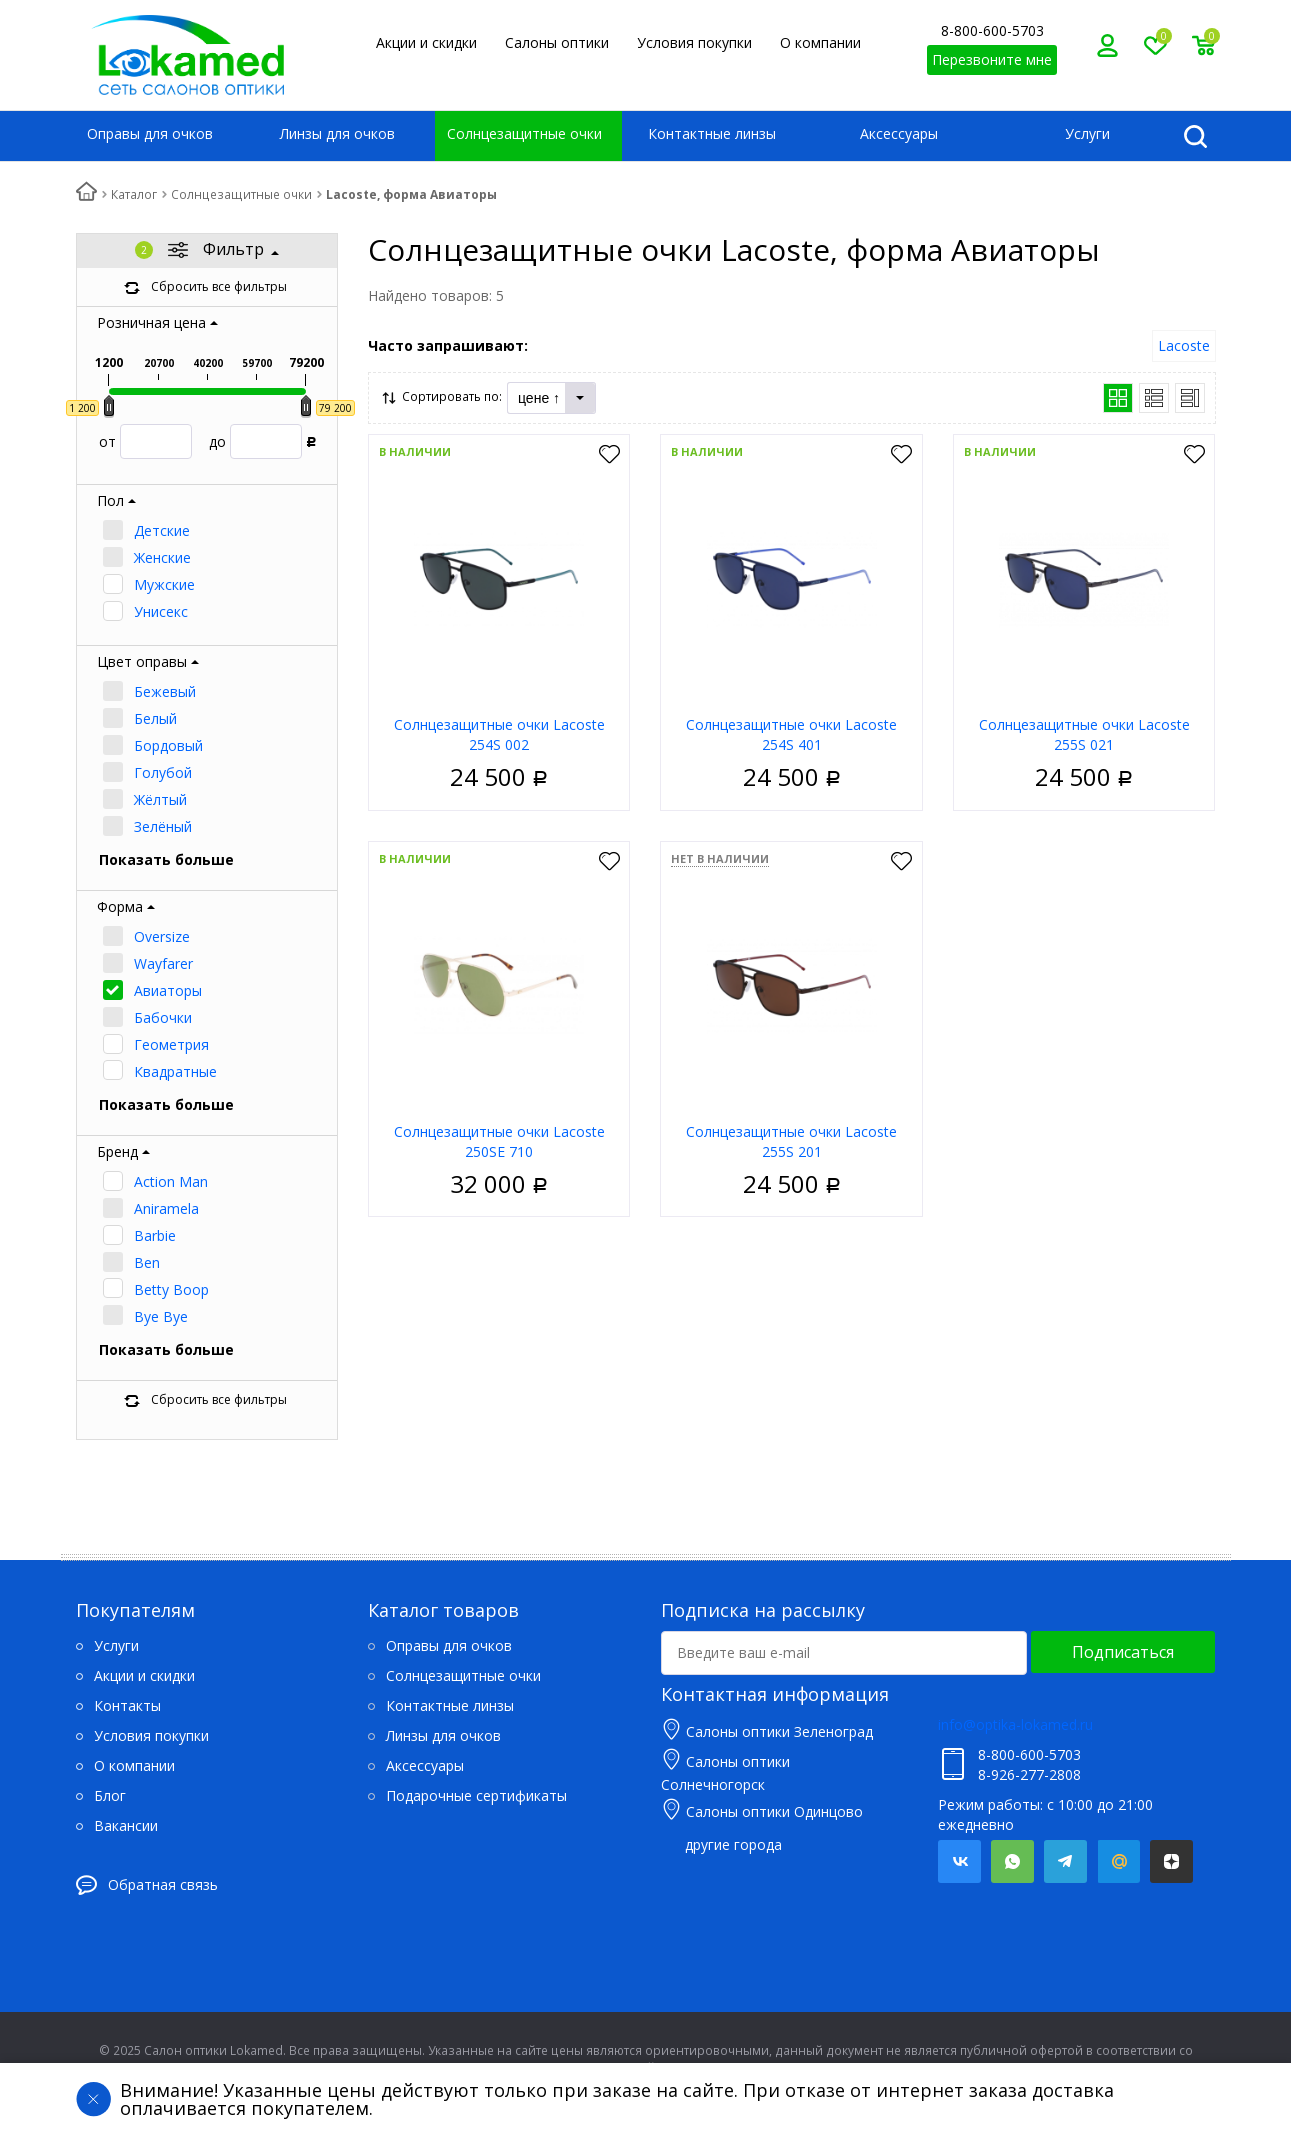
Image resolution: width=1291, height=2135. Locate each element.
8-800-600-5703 (992, 30)
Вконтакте (959, 1861)
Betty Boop (171, 1289)
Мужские (164, 584)
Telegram (1065, 1861)
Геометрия (171, 1044)
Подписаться (1123, 1652)
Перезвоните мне (992, 59)
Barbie (155, 1235)
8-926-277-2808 (1029, 1774)
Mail (1118, 1861)
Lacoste (1184, 345)
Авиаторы (168, 990)
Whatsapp (1012, 1861)
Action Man (171, 1181)
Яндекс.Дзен (1171, 1861)
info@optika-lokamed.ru (1015, 1724)
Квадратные (175, 1071)
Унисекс (161, 611)
